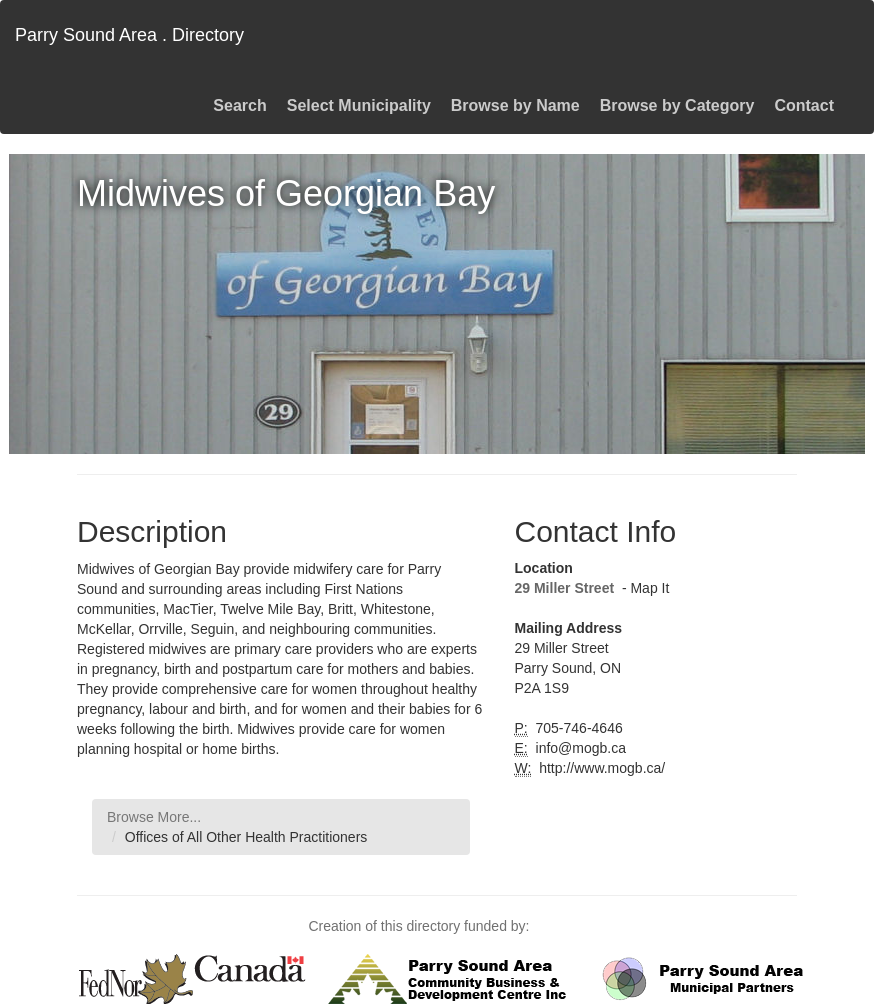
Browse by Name (515, 105)
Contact (804, 105)
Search (239, 105)
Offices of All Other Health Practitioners (246, 837)
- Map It (643, 588)
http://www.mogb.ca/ (600, 768)
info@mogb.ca (579, 748)
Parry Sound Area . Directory (129, 35)
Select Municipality (359, 105)
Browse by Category (677, 105)
